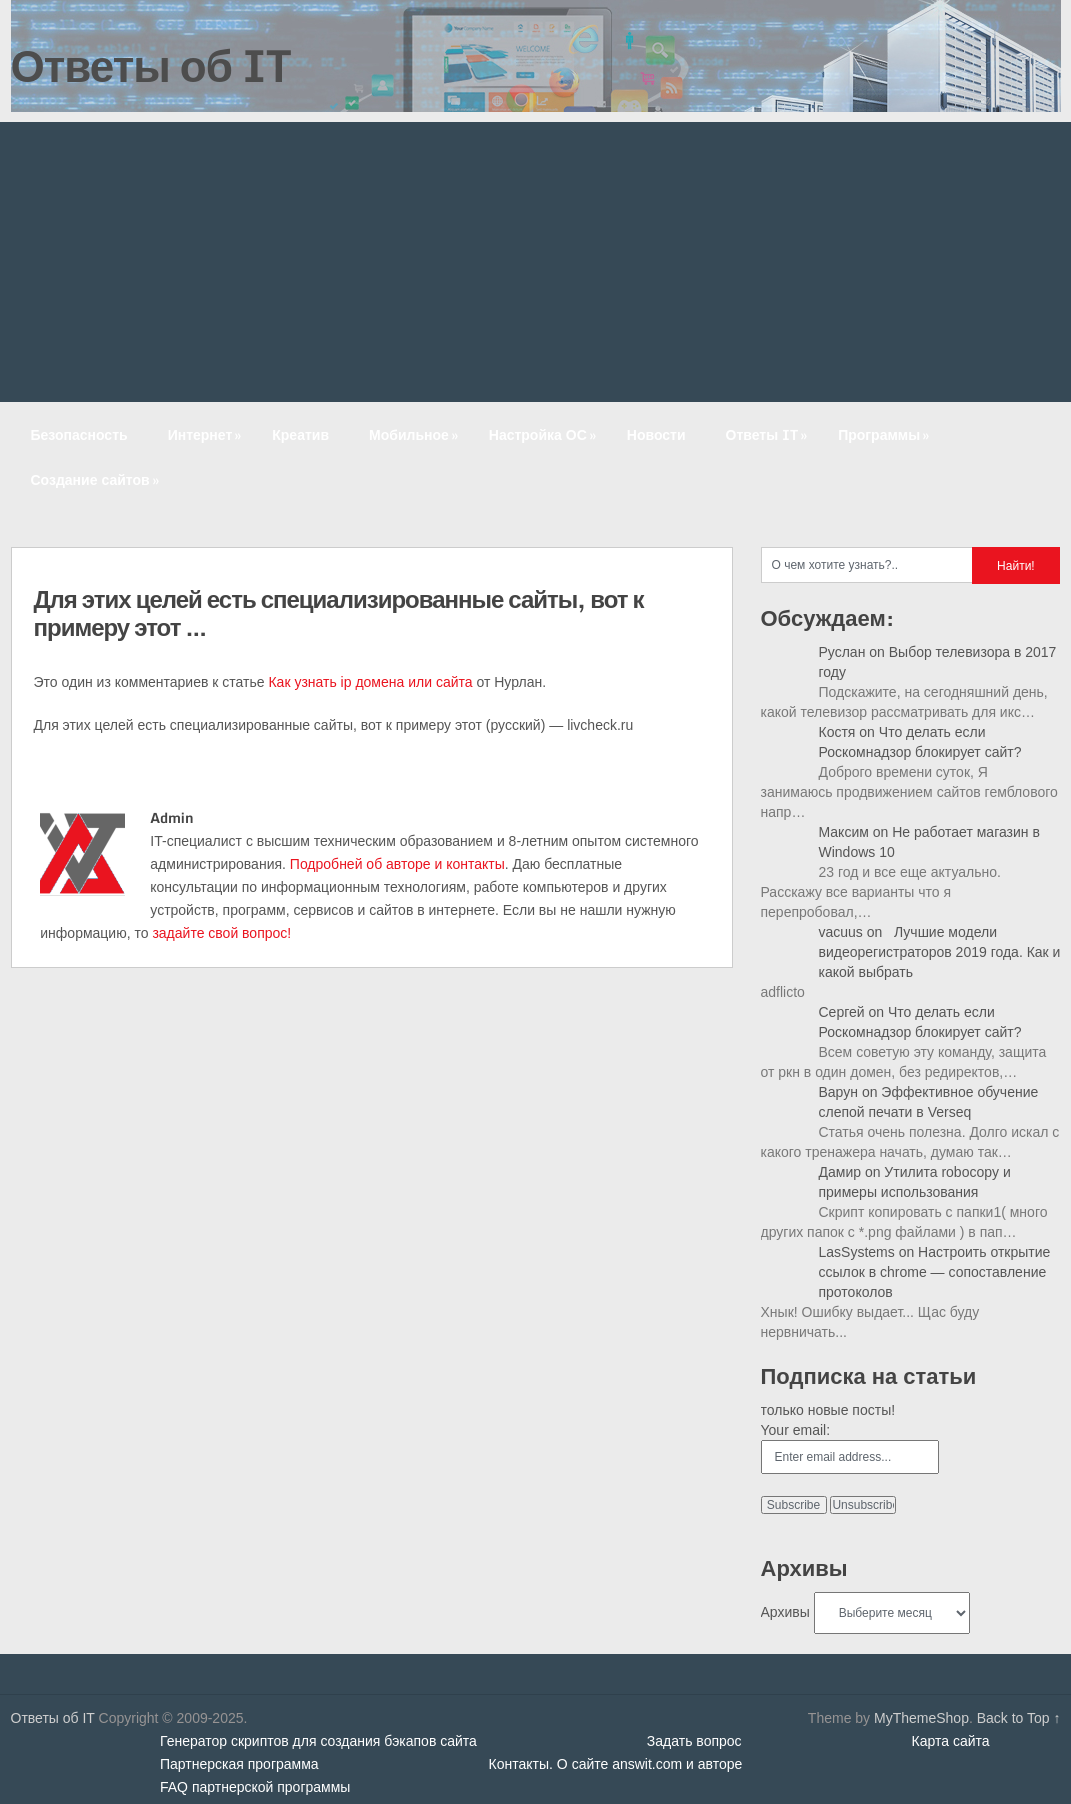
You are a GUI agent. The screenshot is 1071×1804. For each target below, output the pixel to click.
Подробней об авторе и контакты (397, 864)
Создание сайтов (97, 479)
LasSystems (857, 1252)
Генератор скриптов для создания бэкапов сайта (318, 1741)
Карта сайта (951, 1741)
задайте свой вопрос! (221, 933)
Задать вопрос (694, 1741)
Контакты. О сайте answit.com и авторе (616, 1764)
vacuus (841, 932)
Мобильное (415, 434)
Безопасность (79, 434)
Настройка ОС (544, 434)
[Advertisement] (535, 262)
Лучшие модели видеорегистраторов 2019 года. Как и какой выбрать (940, 952)
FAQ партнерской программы (255, 1787)
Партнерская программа (239, 1764)
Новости (656, 434)
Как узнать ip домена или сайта (370, 682)
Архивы (785, 1612)
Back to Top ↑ (1019, 1718)
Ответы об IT (151, 65)
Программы (885, 434)
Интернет (207, 434)
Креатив (300, 434)
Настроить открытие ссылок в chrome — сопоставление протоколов (935, 1272)
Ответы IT (769, 434)
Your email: (796, 1430)
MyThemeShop (921, 1718)
